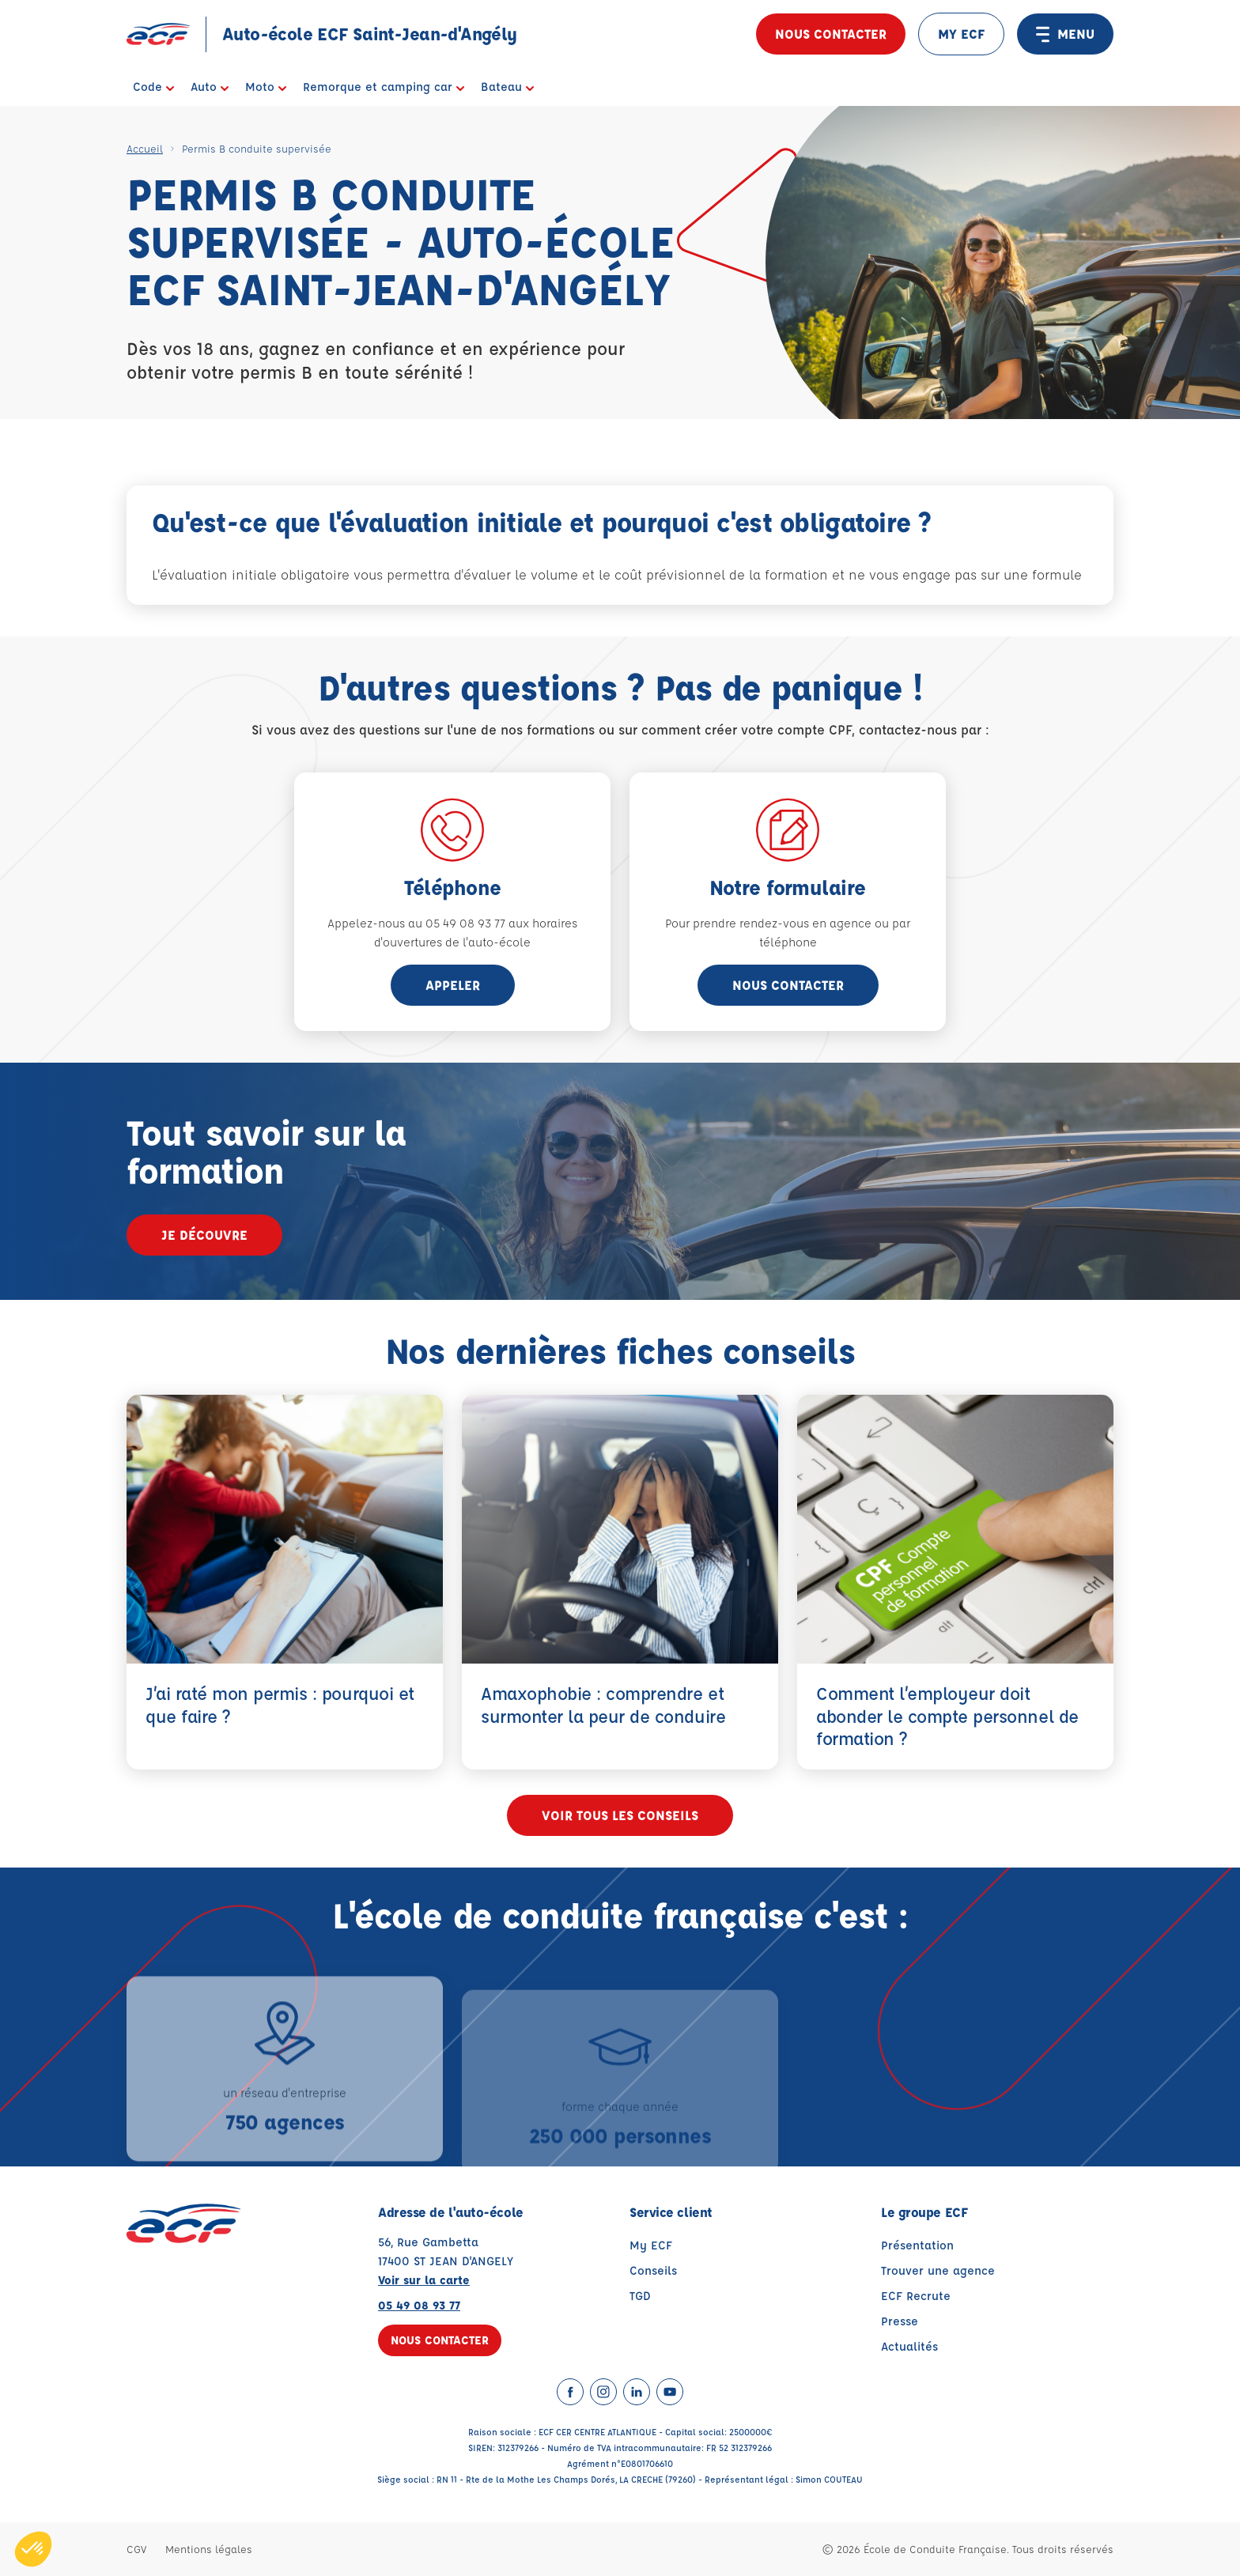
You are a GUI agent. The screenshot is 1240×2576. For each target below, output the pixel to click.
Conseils (653, 2270)
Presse (899, 2321)
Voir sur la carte (424, 2279)
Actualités (909, 2346)
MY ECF (961, 33)
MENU (1065, 34)
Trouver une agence (938, 2270)
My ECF (650, 2245)
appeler (452, 984)
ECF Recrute (916, 2295)
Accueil (145, 148)
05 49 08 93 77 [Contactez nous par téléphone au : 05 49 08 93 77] (419, 2305)
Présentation (917, 2245)
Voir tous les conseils (620, 1815)
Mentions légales (208, 2548)
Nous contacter (831, 33)
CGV (136, 2548)
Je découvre (204, 1234)
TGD (640, 2295)
